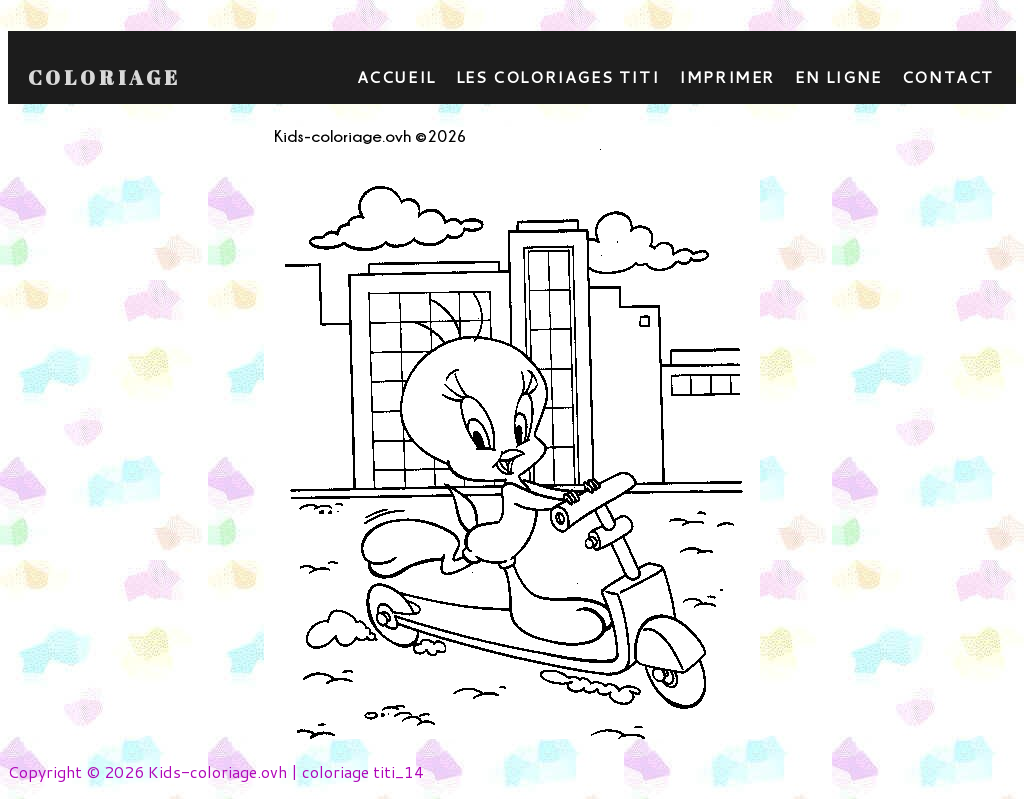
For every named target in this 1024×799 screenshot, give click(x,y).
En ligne (838, 76)
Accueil (396, 76)
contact (948, 76)
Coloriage (104, 78)
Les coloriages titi (557, 76)
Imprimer (727, 76)
